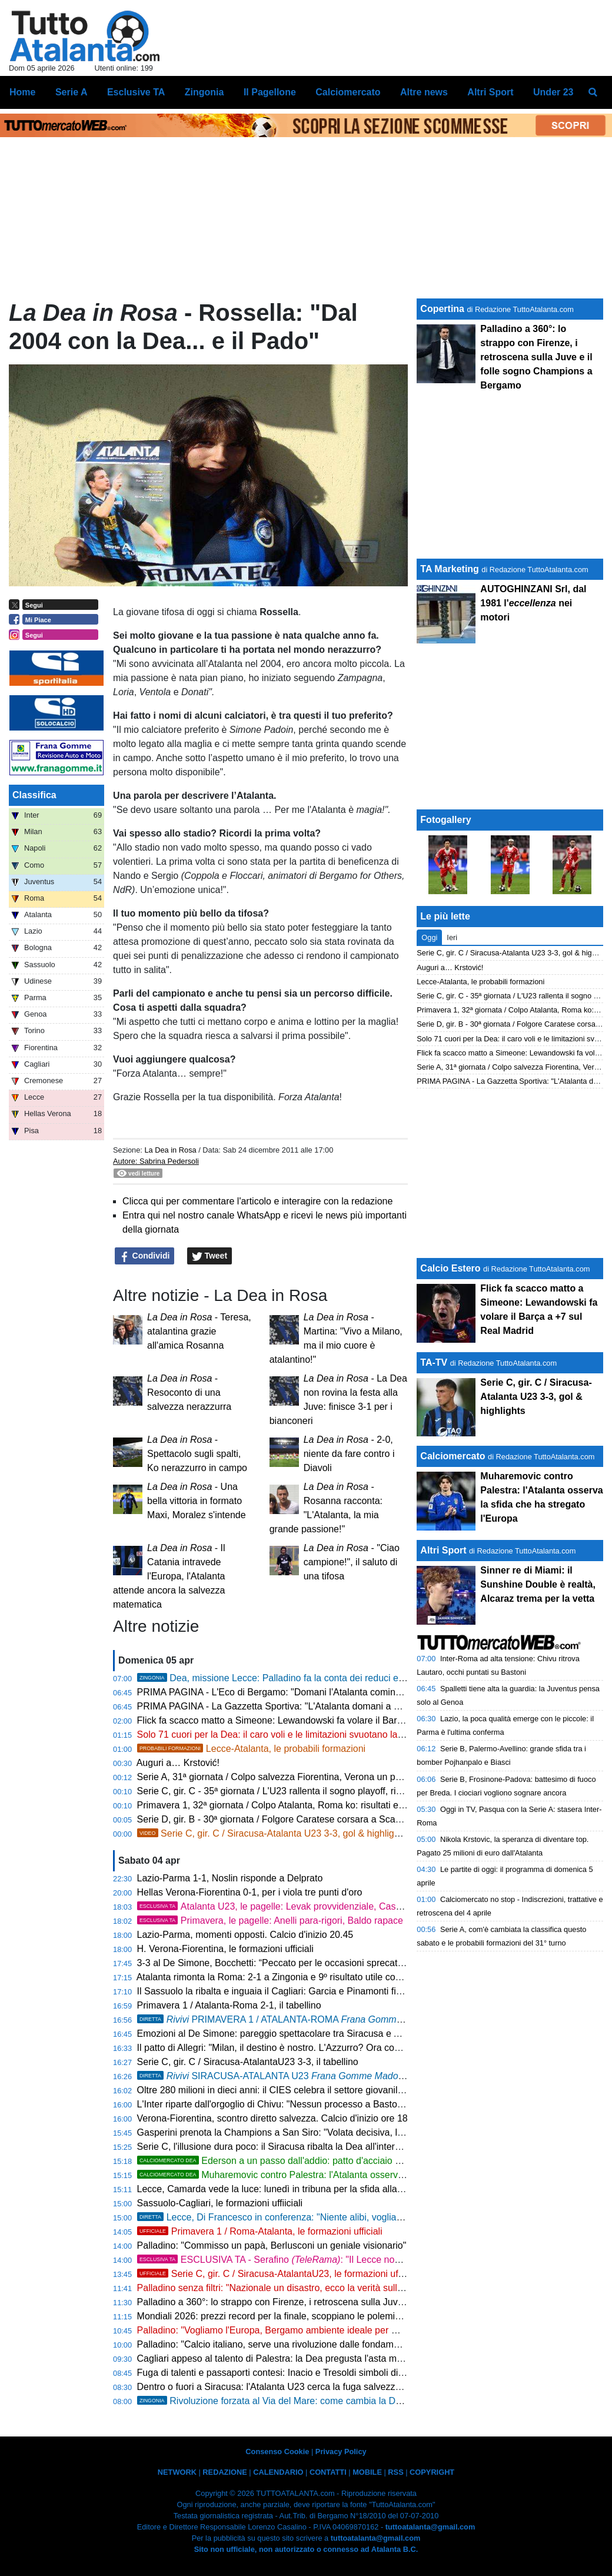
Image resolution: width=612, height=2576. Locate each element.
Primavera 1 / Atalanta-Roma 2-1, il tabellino (229, 2005)
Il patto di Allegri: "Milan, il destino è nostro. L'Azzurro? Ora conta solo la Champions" (314, 2048)
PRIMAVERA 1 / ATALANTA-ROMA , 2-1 (297, 2019)
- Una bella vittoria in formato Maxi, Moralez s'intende (196, 1501)
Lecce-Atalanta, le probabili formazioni (251, 1749)
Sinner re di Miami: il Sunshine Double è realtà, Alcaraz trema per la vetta (538, 1584)
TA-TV (435, 1362)
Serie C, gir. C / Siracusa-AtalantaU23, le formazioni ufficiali (278, 2274)
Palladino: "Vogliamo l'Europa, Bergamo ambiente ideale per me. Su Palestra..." (303, 2330)
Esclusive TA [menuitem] (136, 92)
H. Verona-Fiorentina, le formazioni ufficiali (225, 1949)
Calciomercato (452, 1456)
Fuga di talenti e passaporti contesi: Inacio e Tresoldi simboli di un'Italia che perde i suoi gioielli (334, 2373)
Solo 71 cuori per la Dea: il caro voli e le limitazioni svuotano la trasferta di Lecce (305, 1734)
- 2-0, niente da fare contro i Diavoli (349, 1454)
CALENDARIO (278, 2472)
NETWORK (177, 2472)
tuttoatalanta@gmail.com (430, 2526)
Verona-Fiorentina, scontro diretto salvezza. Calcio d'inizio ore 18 (272, 2118)
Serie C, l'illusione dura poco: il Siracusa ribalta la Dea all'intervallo (275, 2147)
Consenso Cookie (277, 2451)
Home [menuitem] (22, 92)
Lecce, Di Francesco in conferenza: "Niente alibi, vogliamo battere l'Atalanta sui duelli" (331, 2217)
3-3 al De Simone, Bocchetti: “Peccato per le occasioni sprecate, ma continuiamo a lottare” (325, 1963)
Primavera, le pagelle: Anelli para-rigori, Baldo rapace (270, 1921)
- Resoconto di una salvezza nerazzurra (189, 1392)
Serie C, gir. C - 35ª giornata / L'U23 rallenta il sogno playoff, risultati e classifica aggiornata (328, 1791)
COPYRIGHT (432, 2472)
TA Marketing (449, 569)
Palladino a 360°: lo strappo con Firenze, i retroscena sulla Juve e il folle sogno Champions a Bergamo (351, 2302)
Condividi (144, 1256)
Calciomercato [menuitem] (347, 92)
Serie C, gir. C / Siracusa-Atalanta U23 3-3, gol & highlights (272, 1833)
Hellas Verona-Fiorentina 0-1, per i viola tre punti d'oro (249, 1892)
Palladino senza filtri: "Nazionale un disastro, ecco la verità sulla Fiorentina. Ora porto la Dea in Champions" (361, 2288)
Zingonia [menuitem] (204, 92)
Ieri (452, 937)
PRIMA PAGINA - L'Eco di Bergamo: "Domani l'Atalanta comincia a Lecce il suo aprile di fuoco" (335, 1692)
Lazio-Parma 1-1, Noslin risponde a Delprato (230, 1878)
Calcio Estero (450, 1268)
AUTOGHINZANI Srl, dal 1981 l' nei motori (533, 603)
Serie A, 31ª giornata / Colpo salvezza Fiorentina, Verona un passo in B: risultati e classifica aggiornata (351, 1777)
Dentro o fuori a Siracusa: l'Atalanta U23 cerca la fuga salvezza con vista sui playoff (311, 2387)
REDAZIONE (224, 2472)
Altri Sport (443, 1550)
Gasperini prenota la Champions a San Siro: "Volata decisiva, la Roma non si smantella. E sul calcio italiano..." (367, 2132)
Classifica (34, 795)
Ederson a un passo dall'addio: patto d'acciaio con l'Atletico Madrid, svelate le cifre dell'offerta (363, 2161)
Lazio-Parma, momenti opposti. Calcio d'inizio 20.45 (245, 1935)
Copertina (442, 309)
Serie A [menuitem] (71, 92)
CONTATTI (328, 2472)
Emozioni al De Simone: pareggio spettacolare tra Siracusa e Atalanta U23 (292, 2034)
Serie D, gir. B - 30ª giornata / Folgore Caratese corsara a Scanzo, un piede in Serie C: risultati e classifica (358, 1819)
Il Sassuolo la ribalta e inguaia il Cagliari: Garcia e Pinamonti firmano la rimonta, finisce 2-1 (326, 1991)
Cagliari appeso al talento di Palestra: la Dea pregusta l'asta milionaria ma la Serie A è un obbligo (339, 2358)
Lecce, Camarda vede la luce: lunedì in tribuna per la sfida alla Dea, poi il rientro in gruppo (325, 2189)
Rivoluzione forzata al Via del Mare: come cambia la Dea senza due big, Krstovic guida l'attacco (352, 2401)
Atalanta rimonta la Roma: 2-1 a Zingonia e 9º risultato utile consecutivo (286, 1977)
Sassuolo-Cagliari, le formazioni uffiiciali (220, 2203)
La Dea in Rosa (170, 1150)
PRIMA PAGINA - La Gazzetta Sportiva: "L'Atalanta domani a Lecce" (280, 1706)
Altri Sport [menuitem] (490, 92)
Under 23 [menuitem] (553, 92)
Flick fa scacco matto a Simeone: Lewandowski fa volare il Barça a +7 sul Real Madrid (317, 1720)
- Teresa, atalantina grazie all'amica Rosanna (199, 1331)
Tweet (210, 1256)
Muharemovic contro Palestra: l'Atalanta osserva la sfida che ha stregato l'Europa (338, 2175)
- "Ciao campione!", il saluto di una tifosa (352, 1562)
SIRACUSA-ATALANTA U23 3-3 (281, 2076)
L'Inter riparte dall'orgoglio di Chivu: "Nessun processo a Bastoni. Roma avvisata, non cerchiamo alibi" (349, 2104)
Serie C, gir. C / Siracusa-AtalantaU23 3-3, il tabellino (247, 2062)
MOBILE (367, 2472)
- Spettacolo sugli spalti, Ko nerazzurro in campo (197, 1454)
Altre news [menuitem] (424, 92)
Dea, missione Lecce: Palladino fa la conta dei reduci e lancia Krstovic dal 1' (312, 1678)
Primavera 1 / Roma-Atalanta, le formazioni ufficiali (259, 2231)
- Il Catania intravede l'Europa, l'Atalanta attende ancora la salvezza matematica (169, 1576)
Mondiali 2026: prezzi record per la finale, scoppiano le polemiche (273, 2316)
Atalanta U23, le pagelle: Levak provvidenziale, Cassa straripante (295, 1906)
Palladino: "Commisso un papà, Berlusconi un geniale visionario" (272, 2245)
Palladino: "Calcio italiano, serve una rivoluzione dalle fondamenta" (276, 2344)
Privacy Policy (341, 2451)
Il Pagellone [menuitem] (270, 92)
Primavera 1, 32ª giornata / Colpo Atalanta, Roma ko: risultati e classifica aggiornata (312, 1805)
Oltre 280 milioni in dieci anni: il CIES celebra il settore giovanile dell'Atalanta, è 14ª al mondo (331, 2090)
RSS (395, 2472)
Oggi (429, 937)
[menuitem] (593, 92)
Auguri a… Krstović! (178, 1763)
